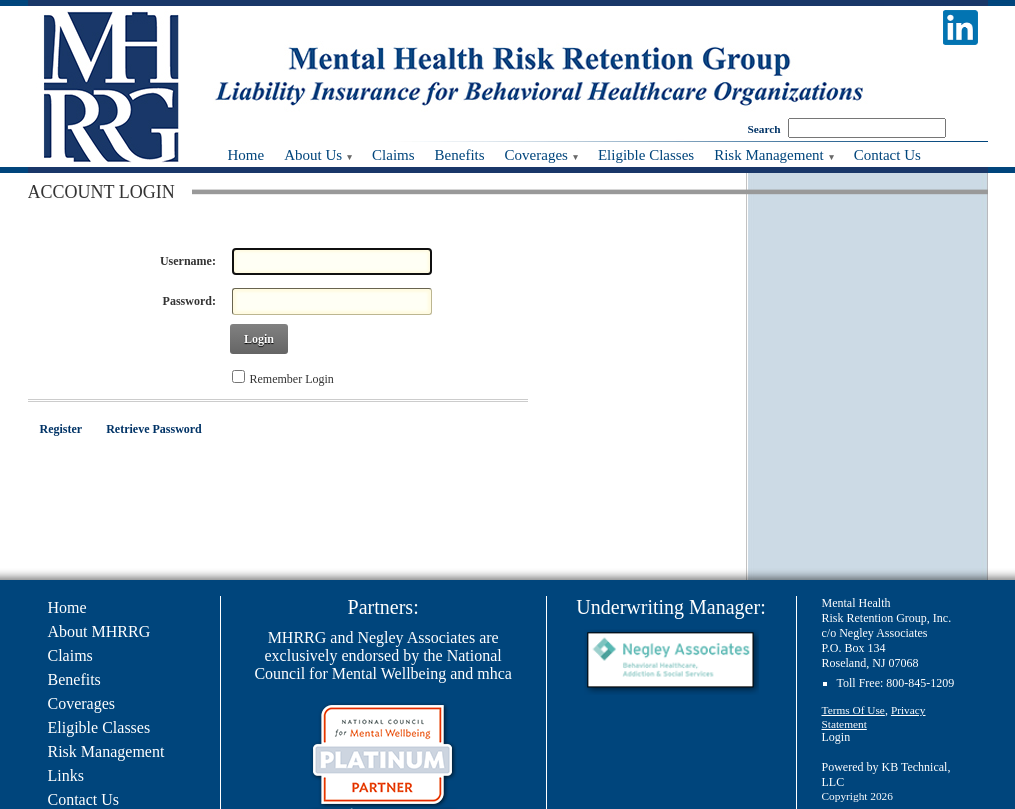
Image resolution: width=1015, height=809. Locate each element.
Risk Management (106, 751)
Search (764, 129)
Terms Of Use (853, 710)
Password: (189, 301)
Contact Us (84, 799)
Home (67, 607)
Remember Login (292, 379)
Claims (70, 655)
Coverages (82, 703)
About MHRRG (99, 631)
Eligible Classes (99, 727)
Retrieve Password (154, 429)
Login (259, 339)
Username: (188, 261)
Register (61, 429)
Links (66, 775)
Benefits (74, 679)
